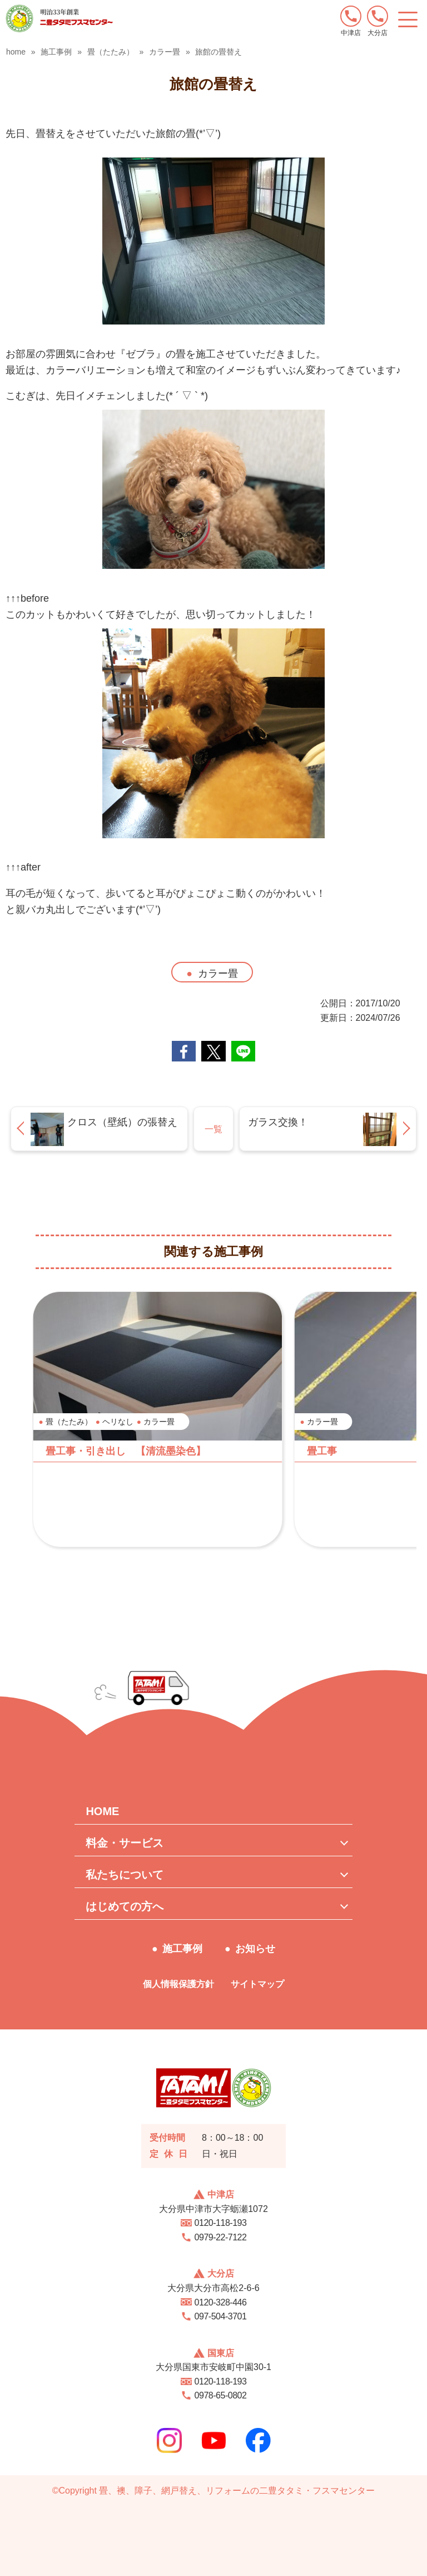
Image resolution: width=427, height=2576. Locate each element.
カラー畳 (218, 973)
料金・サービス (124, 1843)
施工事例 (182, 1948)
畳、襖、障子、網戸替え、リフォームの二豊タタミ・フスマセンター (237, 2490)
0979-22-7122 (221, 2237)
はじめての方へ (124, 1906)
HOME (102, 1811)
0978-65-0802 (221, 2395)
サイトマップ (257, 1984)
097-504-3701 (221, 2316)
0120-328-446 (221, 2302)
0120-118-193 (221, 2223)
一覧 (213, 1129)
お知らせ (255, 1948)
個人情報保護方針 (178, 1984)
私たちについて (124, 1875)
